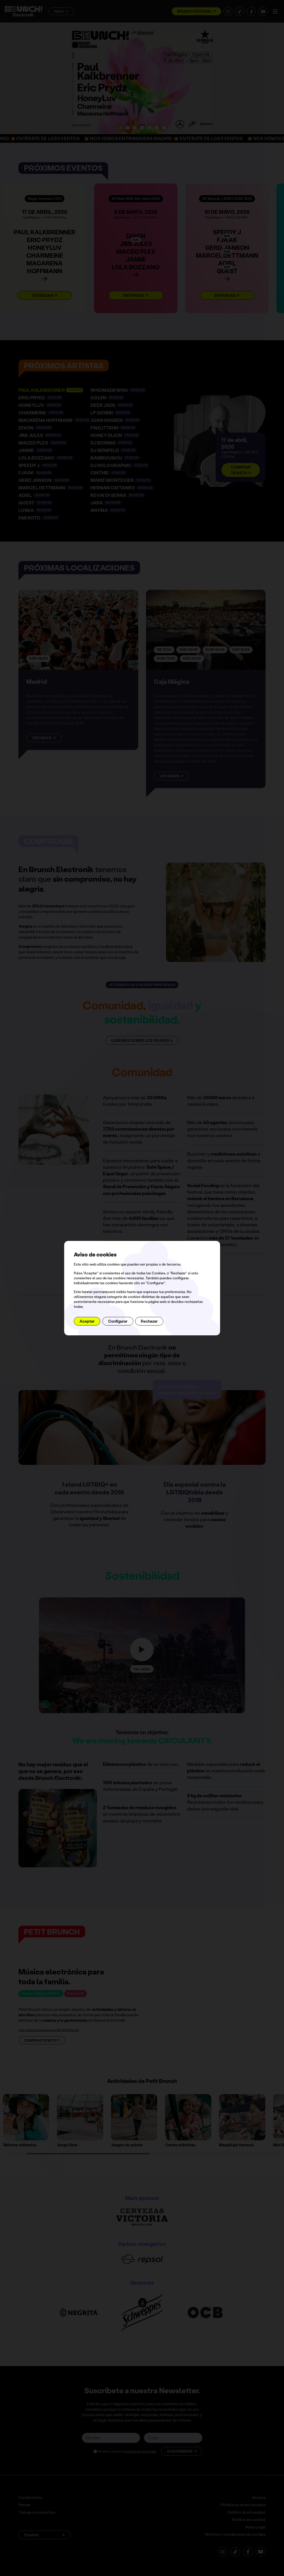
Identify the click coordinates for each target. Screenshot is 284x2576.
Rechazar (149, 1321)
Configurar (118, 1321)
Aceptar (87, 1321)
